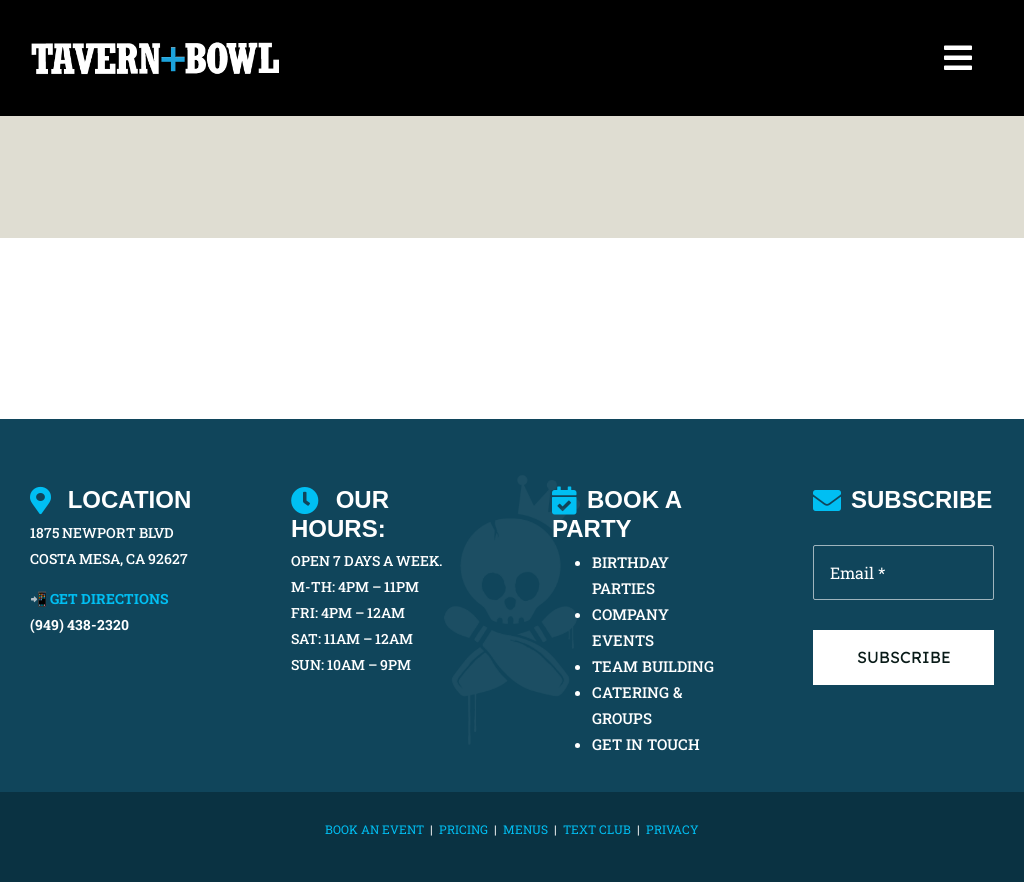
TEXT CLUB (597, 829)
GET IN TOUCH (646, 744)
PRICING (463, 829)
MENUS (525, 829)
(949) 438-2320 (79, 624)
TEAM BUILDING (653, 666)
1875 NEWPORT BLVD (102, 532)
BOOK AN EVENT (374, 829)
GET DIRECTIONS (109, 598)
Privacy (672, 829)
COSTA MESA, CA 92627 (109, 558)
